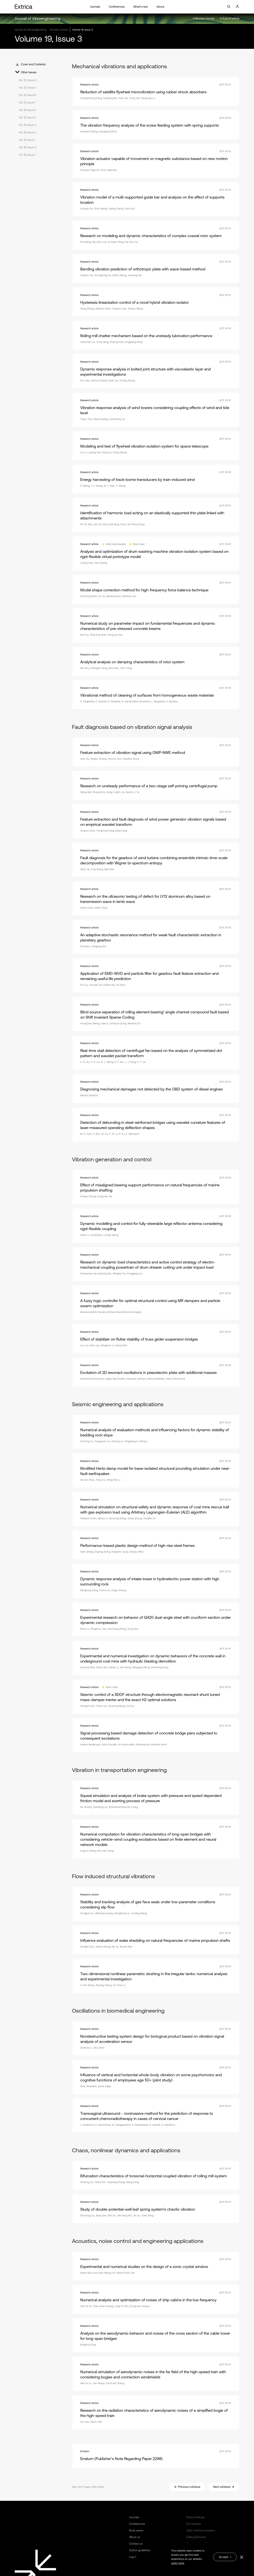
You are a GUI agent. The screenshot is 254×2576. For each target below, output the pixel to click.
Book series (136, 2530)
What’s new (140, 6)
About (160, 6)
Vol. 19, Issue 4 (27, 124)
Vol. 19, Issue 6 (27, 109)
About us (134, 2536)
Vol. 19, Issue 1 (27, 139)
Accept (225, 2556)
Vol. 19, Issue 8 (27, 95)
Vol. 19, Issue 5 (27, 117)
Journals (95, 6)
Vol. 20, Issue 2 (28, 80)
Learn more (177, 2563)
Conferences (117, 6)
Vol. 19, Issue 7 (27, 102)
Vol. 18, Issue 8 (27, 147)
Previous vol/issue (184, 2486)
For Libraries (193, 2523)
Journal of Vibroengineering (37, 18)
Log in (132, 2556)
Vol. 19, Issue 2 (27, 132)
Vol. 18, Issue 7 (27, 154)
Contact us (136, 2543)
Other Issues (28, 72)
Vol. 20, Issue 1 (27, 87)
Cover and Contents (33, 64)
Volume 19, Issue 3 (82, 29)
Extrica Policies (195, 2517)
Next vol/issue (222, 2486)
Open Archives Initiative (200, 2530)
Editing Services (196, 2536)
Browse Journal (59, 29)
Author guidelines (139, 2550)
